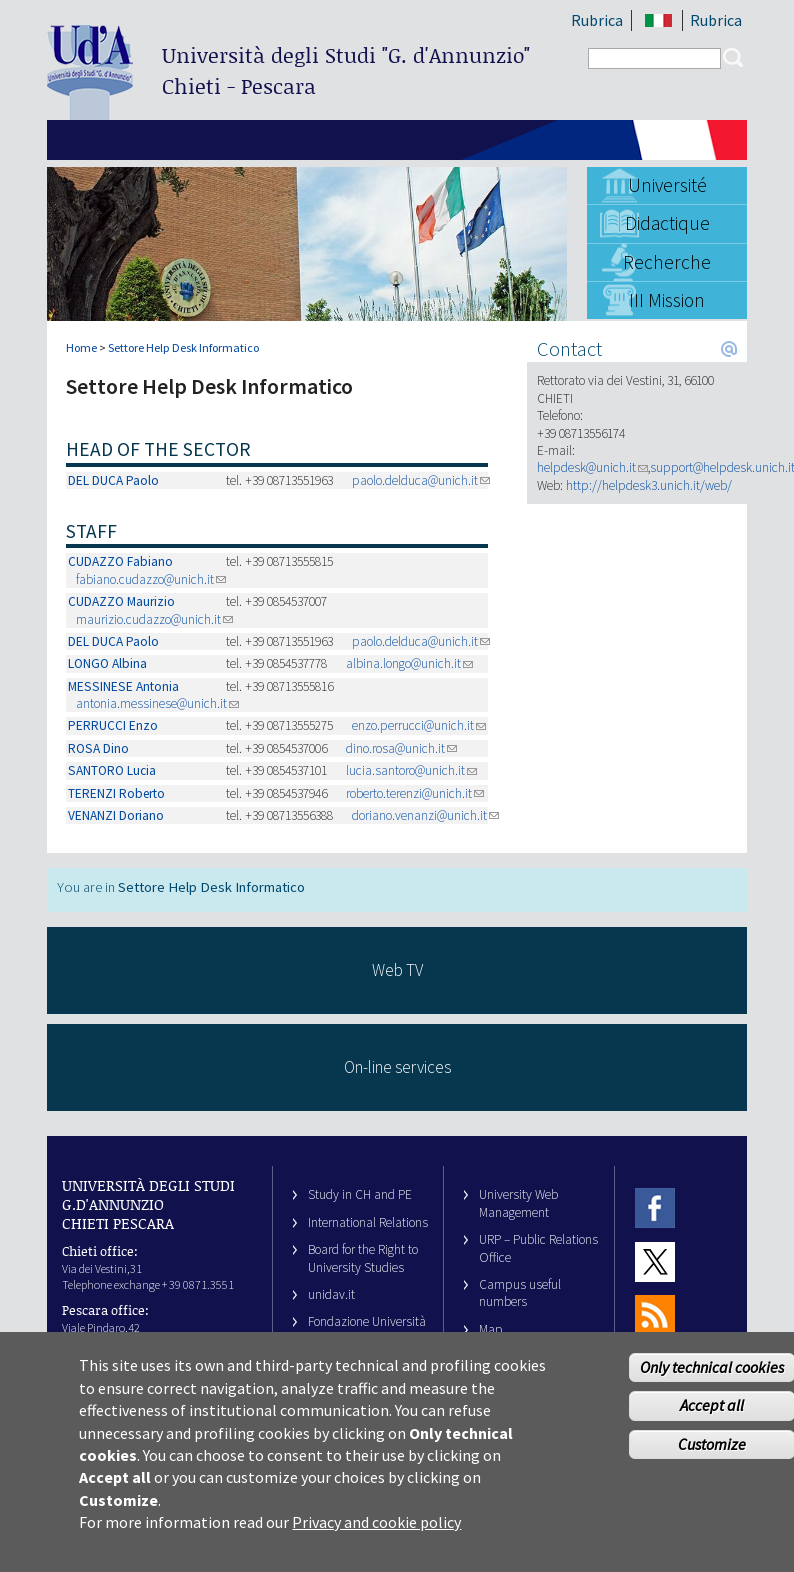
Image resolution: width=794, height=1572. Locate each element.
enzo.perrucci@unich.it (419, 725)
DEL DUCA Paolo (113, 480)
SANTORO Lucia (112, 770)
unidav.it (331, 1294)
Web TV (397, 970)
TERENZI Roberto (116, 793)
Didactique (667, 223)
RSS (655, 1314)
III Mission (667, 300)
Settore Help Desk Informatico (183, 347)
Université (667, 185)
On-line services (397, 1067)
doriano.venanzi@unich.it (425, 815)
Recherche (667, 262)
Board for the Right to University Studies (363, 1258)
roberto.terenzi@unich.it (415, 793)
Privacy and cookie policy (376, 1530)
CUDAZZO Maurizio (121, 601)
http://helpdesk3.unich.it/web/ (649, 485)
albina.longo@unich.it (409, 663)
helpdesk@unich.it (592, 467)
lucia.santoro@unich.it (411, 770)
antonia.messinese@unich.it (157, 703)
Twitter (655, 1261)
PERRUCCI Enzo (113, 725)
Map (491, 1329)
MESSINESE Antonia (123, 686)
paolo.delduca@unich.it (421, 480)
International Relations (368, 1222)
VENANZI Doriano (116, 815)
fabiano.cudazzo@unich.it (151, 579)
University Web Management (518, 1203)
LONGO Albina (107, 663)
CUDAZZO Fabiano (120, 561)
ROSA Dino (98, 748)
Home (81, 347)
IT (658, 20)
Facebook (655, 1207)
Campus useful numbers (520, 1293)
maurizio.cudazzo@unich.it (154, 619)
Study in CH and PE (360, 1194)
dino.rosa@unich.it (401, 748)
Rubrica (597, 20)
